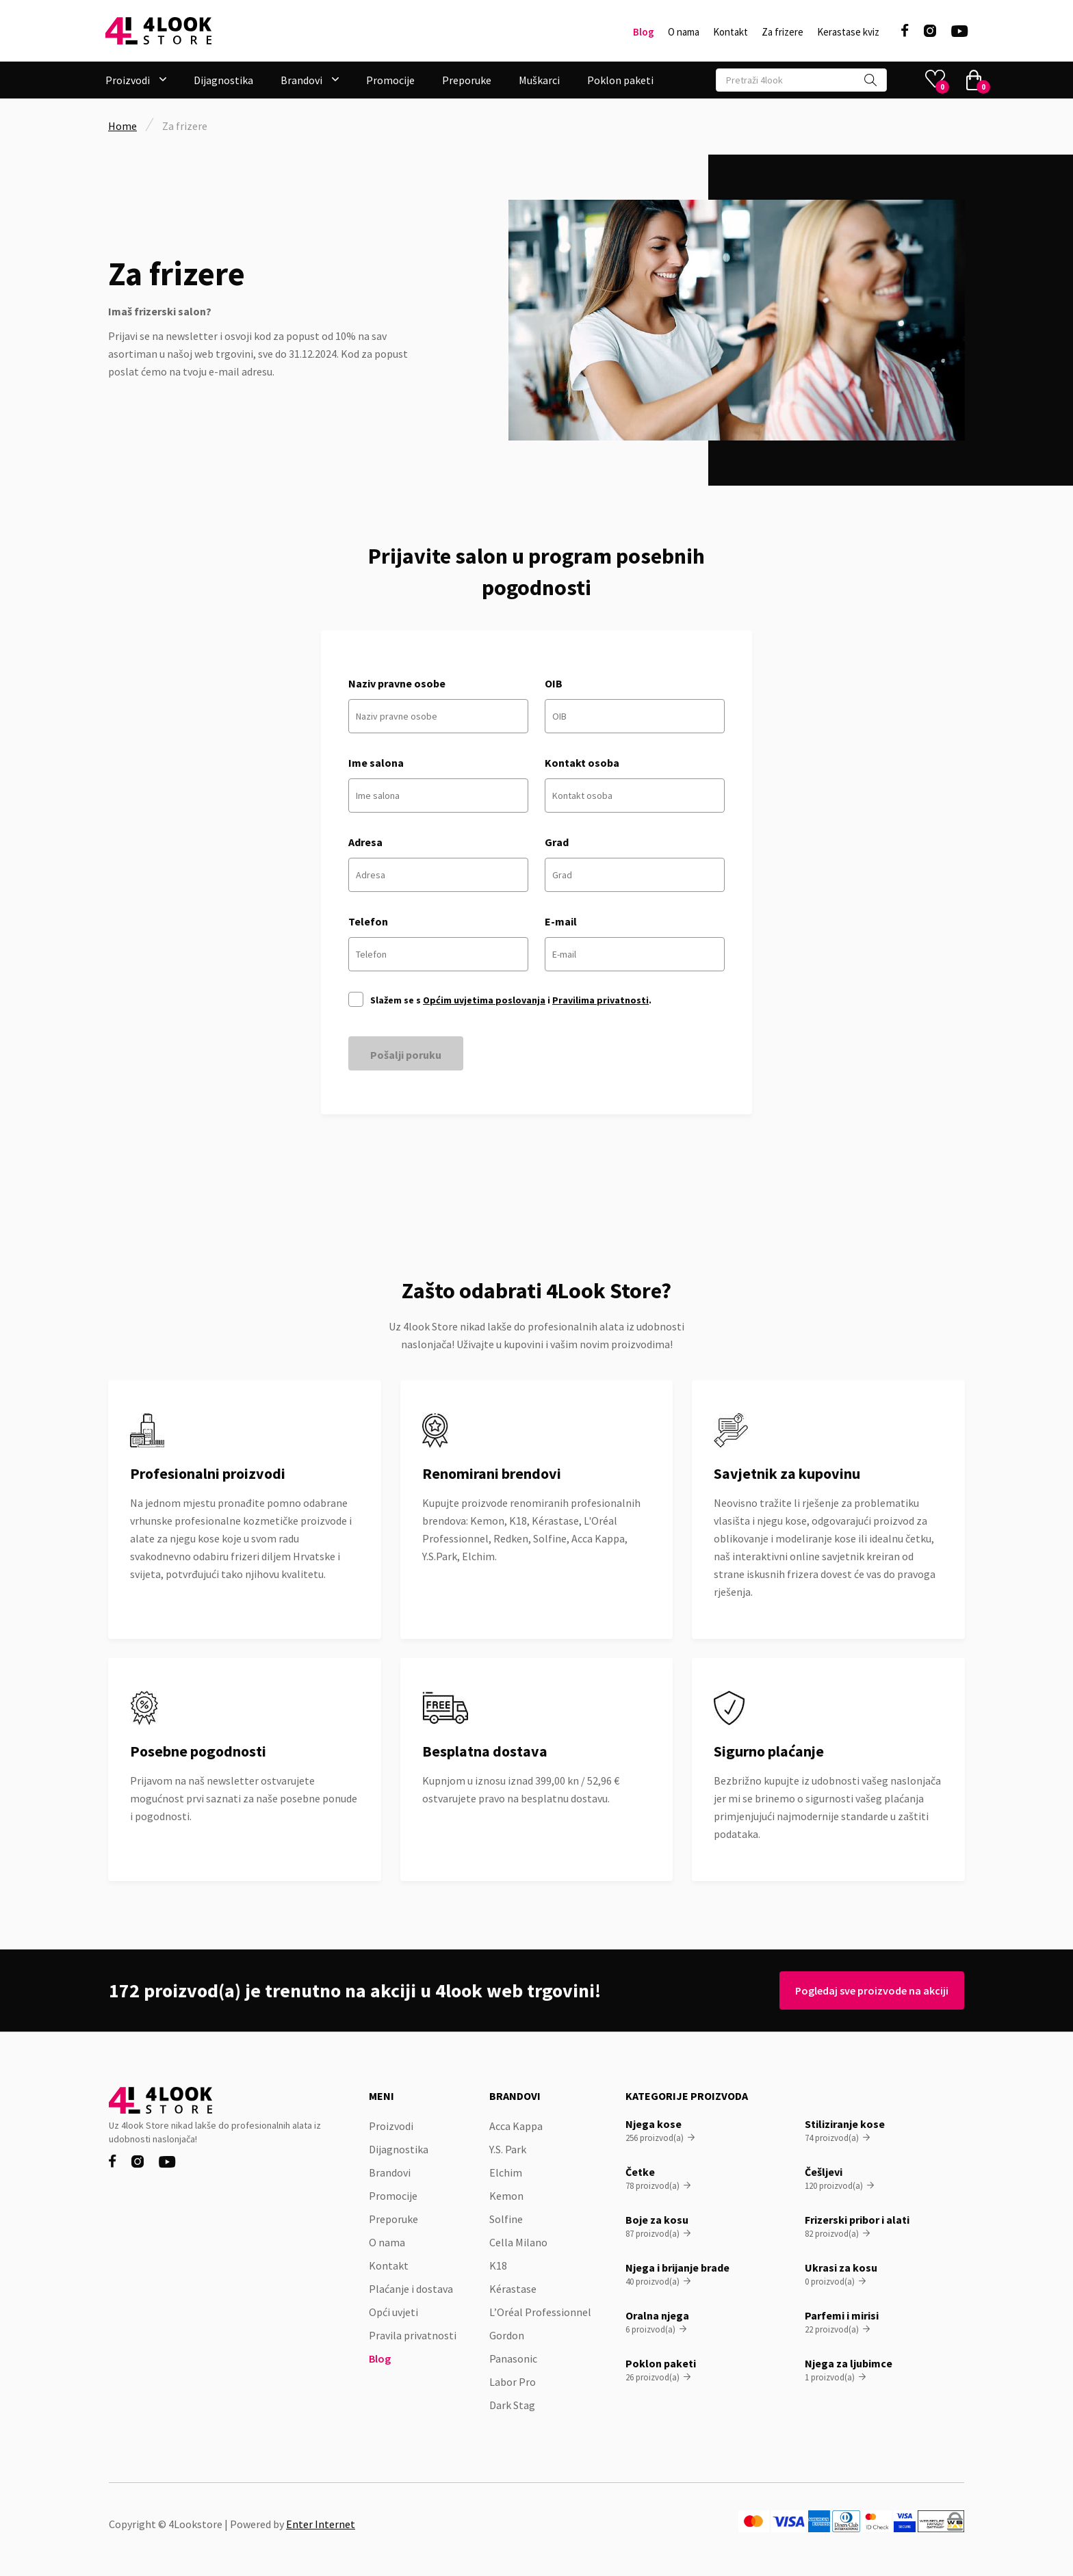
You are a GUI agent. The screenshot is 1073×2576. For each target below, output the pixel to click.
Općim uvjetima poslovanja (484, 1000)
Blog (643, 32)
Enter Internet (320, 2524)
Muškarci (539, 80)
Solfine (506, 2219)
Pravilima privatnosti (600, 1000)
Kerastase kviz (848, 32)
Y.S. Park (507, 2149)
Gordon (506, 2335)
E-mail (561, 921)
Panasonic (513, 2358)
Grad (557, 842)
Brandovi (390, 2172)
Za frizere (782, 32)
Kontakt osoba (582, 763)
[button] (136, 80)
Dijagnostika (223, 80)
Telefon (368, 921)
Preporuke (466, 80)
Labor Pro (512, 2382)
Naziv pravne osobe (396, 683)
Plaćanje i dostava (411, 2289)
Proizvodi (391, 2126)
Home (122, 126)
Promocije (390, 80)
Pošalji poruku (405, 1055)
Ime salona (376, 763)
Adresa (365, 842)
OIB (554, 683)
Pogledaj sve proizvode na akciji (866, 1990)
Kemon (506, 2196)
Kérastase (512, 2289)
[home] (158, 30)
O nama (683, 32)
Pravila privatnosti (412, 2335)
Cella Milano (518, 2242)
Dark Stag (512, 2405)
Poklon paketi (620, 80)
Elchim (505, 2172)
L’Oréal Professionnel (540, 2312)
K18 (498, 2265)
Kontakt (730, 32)
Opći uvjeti (393, 2312)
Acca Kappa (516, 2126)
